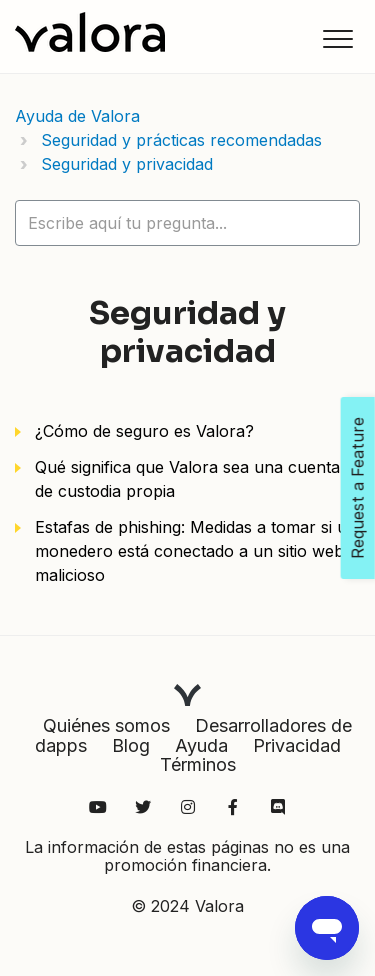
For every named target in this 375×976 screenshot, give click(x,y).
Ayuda (201, 745)
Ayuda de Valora (77, 116)
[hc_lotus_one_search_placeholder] (187, 223)
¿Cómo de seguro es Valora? (144, 431)
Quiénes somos (106, 725)
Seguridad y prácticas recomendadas (181, 140)
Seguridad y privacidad (127, 164)
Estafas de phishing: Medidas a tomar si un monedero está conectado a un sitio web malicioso (196, 551)
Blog (131, 745)
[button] (337, 38)
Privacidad (297, 745)
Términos (198, 764)
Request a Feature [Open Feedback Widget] (358, 488)
